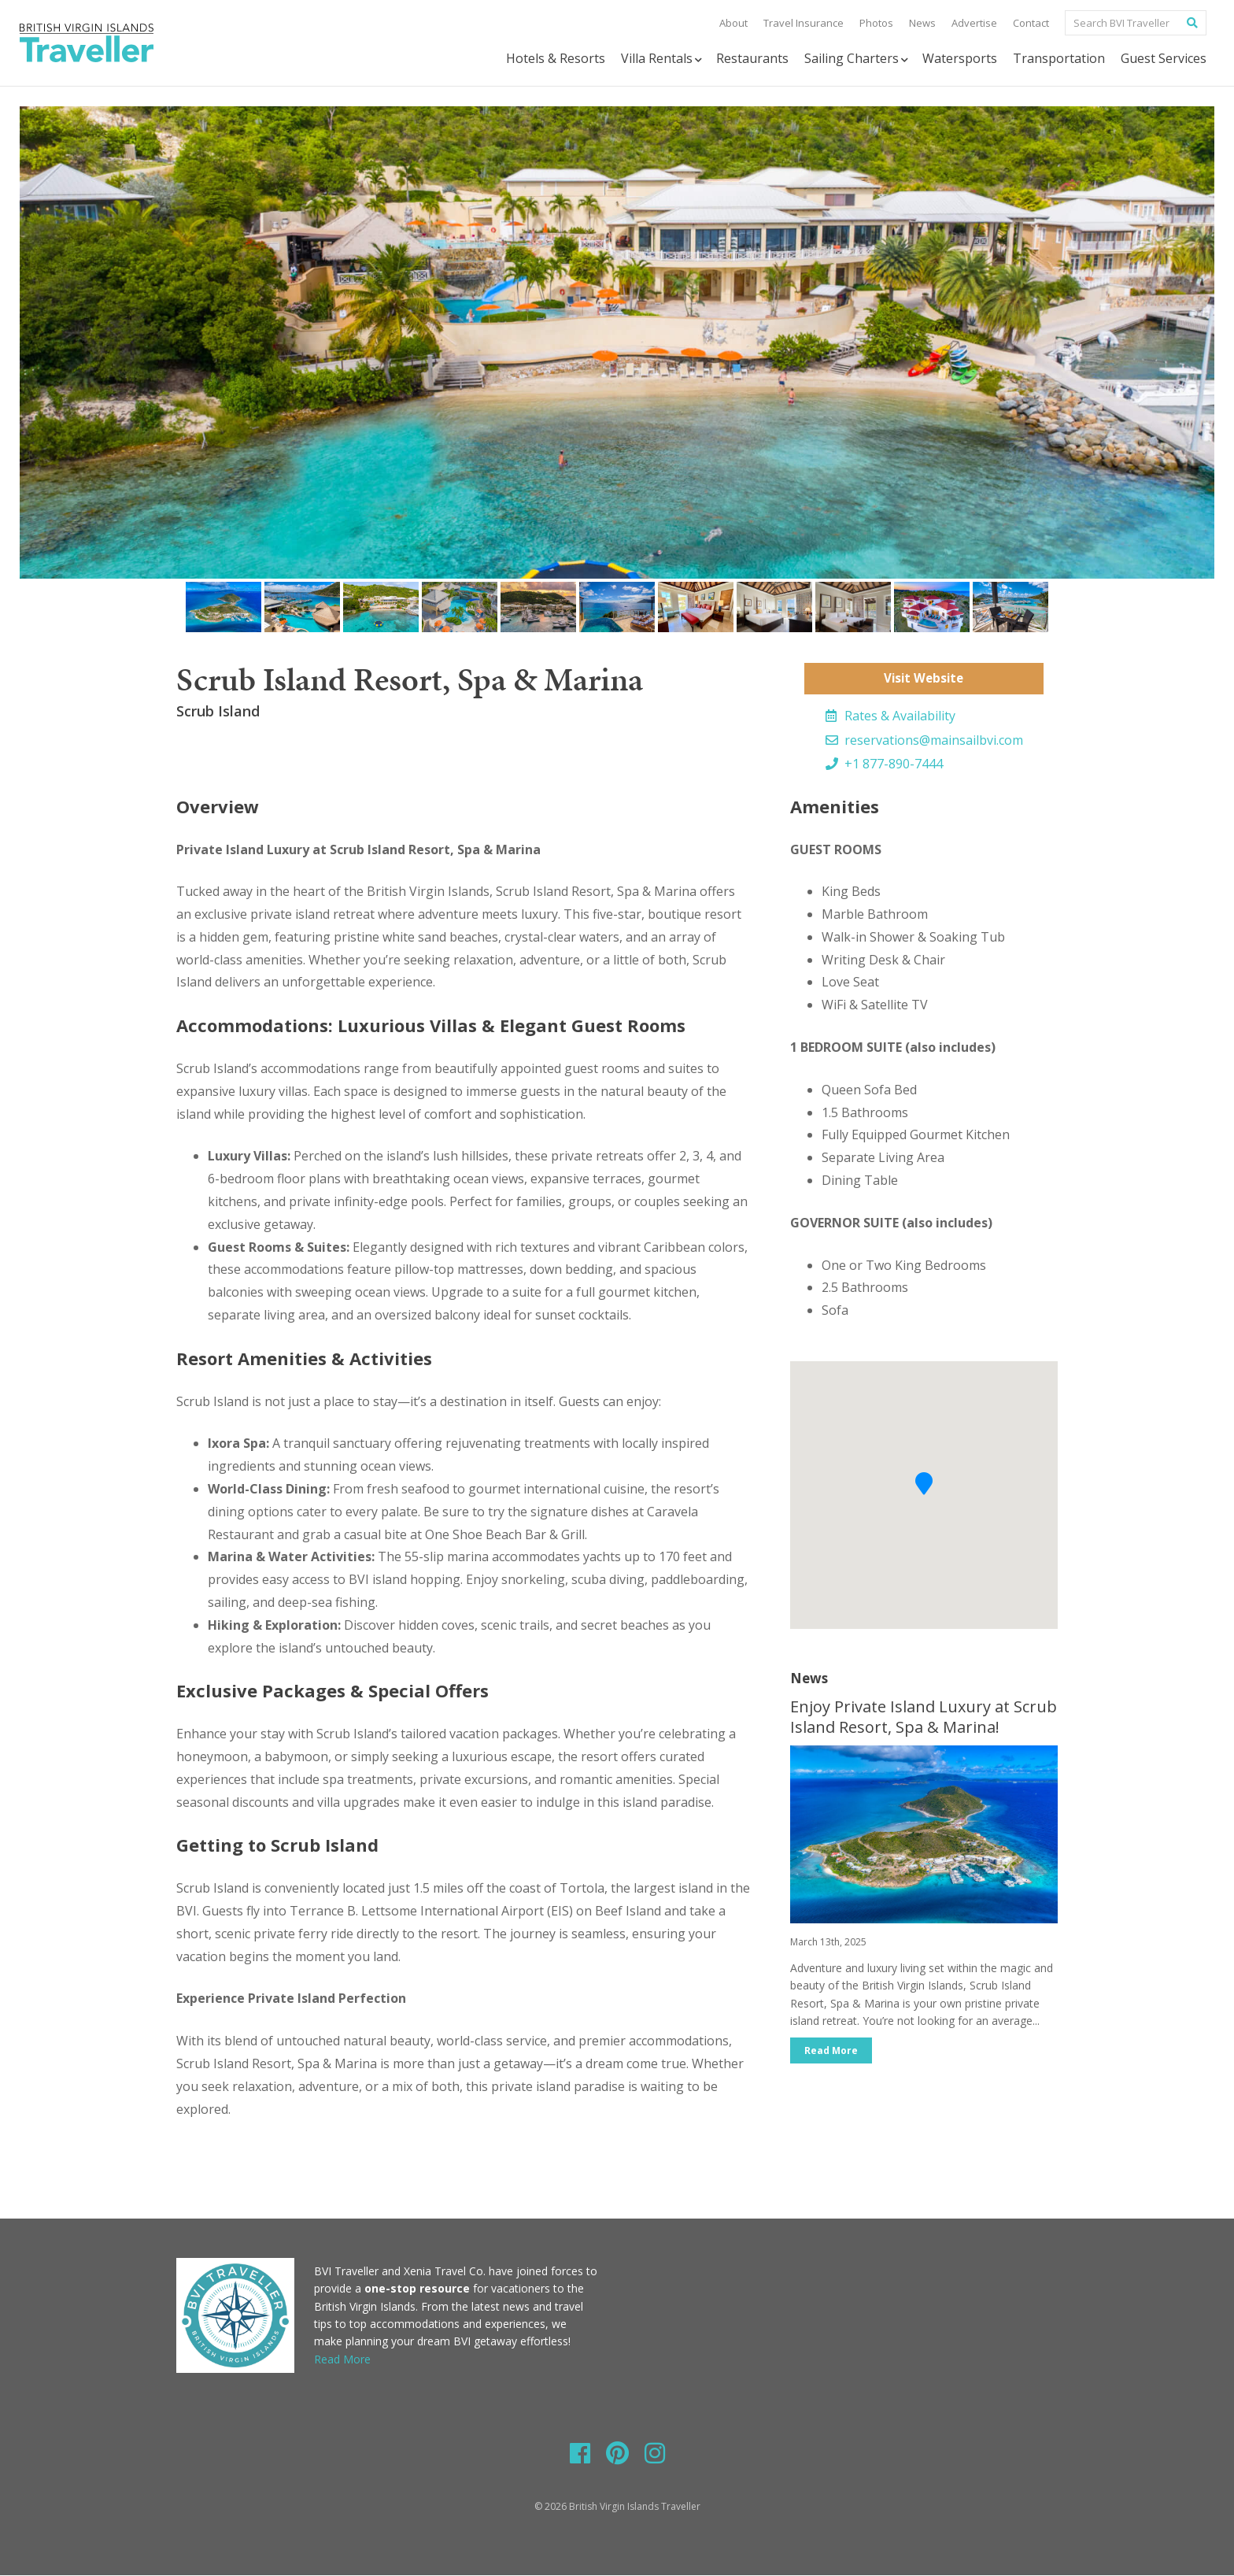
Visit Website (924, 678)
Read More (832, 2052)
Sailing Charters (857, 59)
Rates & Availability (890, 716)
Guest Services (1163, 58)
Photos (876, 23)
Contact (1031, 23)
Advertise (974, 23)
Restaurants (752, 58)
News (922, 23)
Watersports (959, 58)
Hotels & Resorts (555, 58)
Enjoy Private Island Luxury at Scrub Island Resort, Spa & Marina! (923, 1717)
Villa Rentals (662, 59)
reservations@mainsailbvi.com (924, 740)
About (733, 23)
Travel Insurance (803, 23)
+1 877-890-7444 (884, 764)
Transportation (1059, 58)
